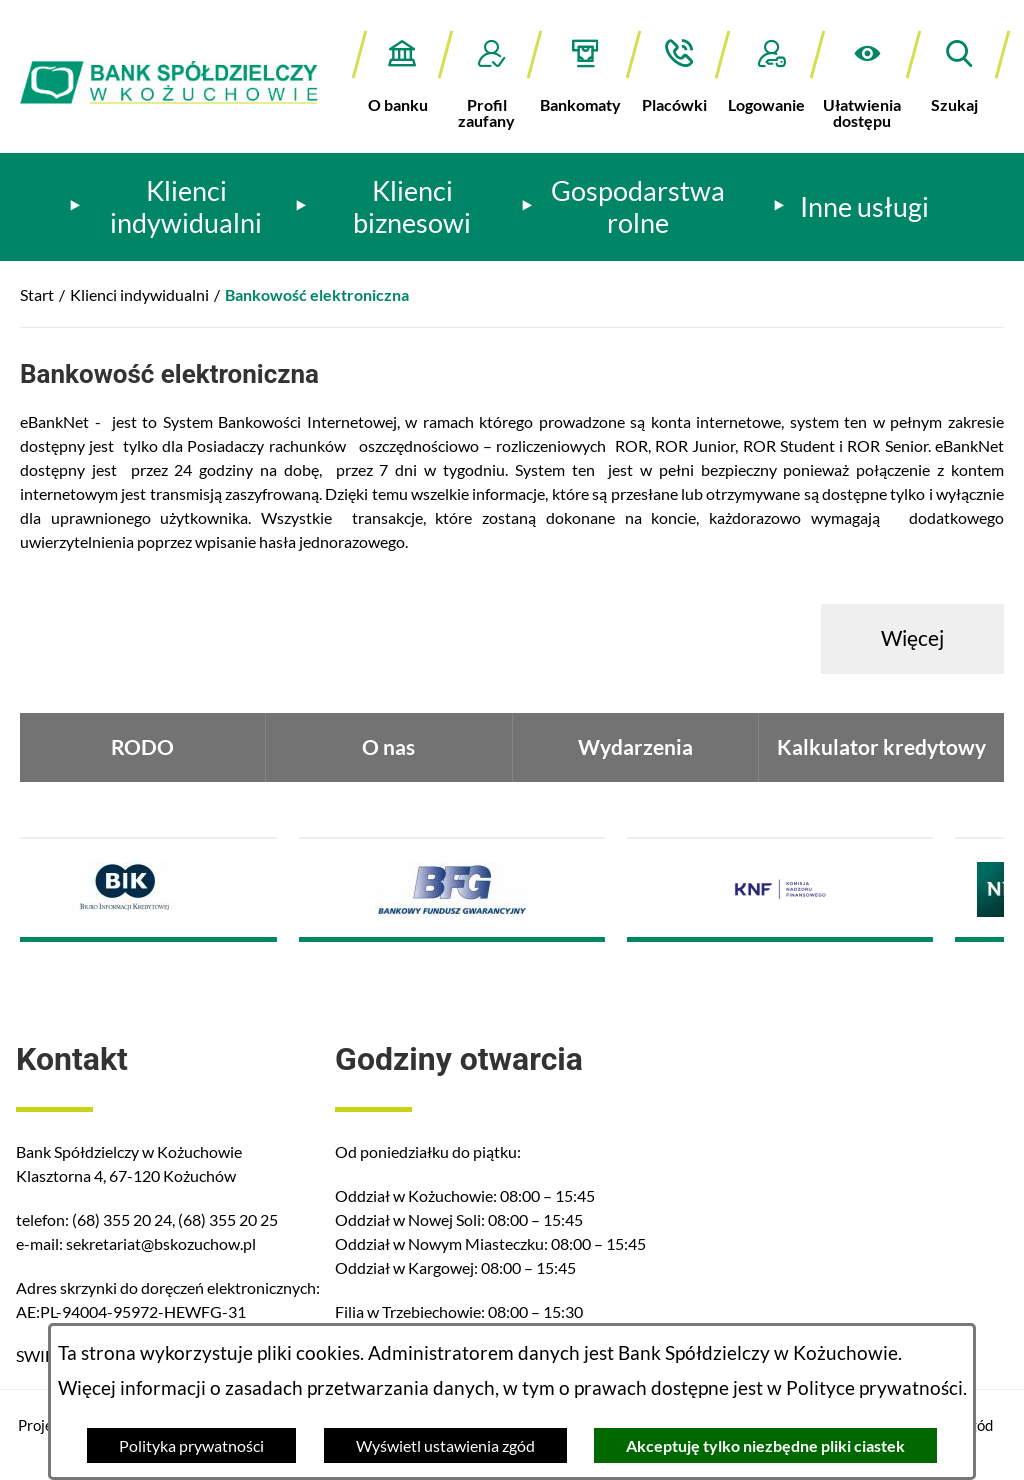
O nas (388, 747)
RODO (142, 747)
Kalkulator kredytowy (881, 747)
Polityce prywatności (874, 1388)
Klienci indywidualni (139, 294)
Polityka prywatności (191, 1445)
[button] (867, 79)
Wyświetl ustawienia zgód (445, 1445)
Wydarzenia (635, 747)
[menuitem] (173, 207)
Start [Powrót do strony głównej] (37, 294)
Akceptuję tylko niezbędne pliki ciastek (765, 1445)
